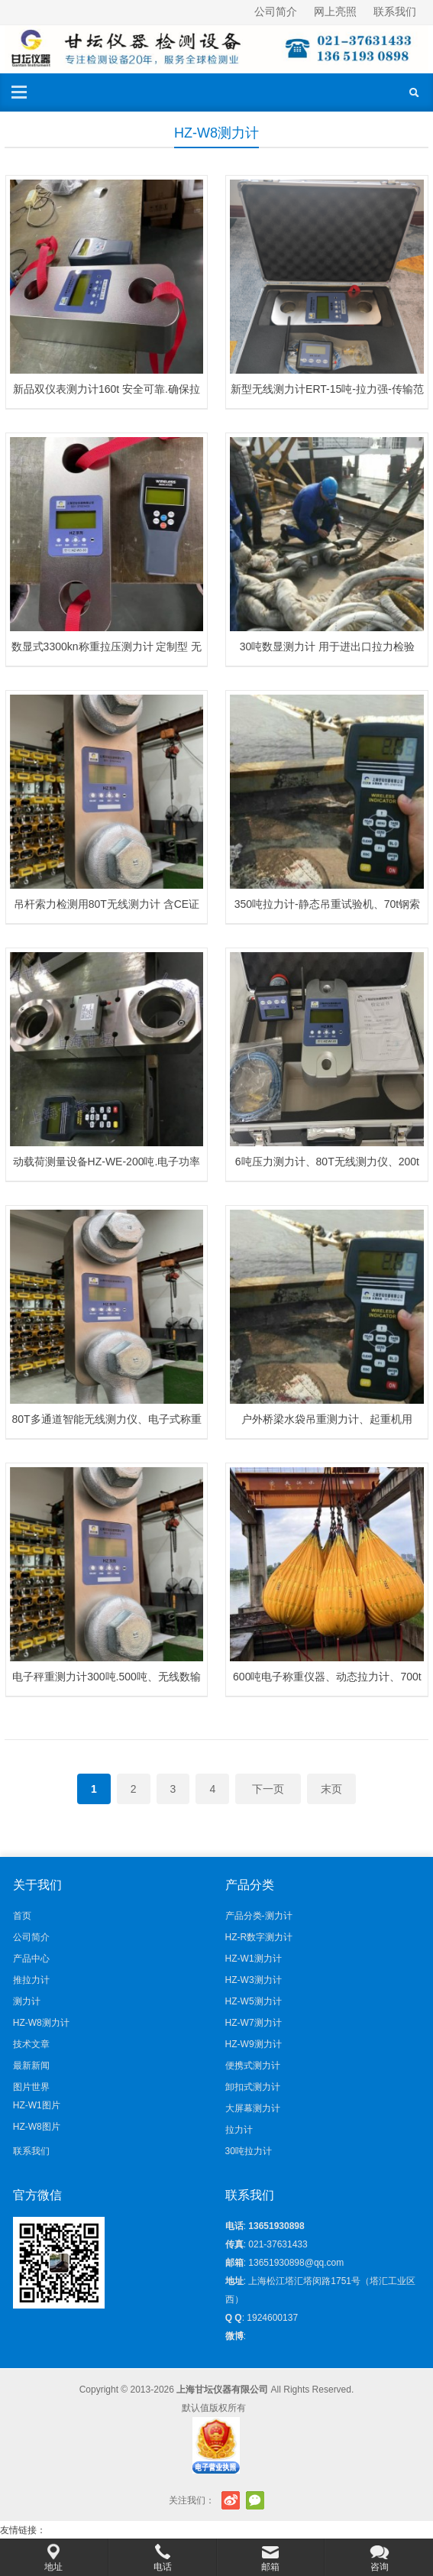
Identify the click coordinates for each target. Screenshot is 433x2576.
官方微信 (255, 2500)
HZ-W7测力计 (253, 2022)
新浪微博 (230, 2500)
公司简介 (275, 11)
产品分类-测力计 (258, 1915)
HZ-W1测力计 (253, 1958)
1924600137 (272, 2317)
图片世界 (31, 2087)
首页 (22, 1915)
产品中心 (31, 1958)
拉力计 (239, 2129)
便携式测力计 (252, 2065)
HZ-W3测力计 (253, 1980)
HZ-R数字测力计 (259, 1937)
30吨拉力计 (248, 2151)
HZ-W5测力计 (253, 2001)
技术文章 (31, 2044)
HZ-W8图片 (36, 2126)
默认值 (195, 2408)
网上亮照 (335, 11)
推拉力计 (31, 1980)
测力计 (26, 2001)
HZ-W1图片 (36, 2105)
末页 (331, 1789)
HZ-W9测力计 (253, 2044)
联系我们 (394, 11)
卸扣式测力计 (252, 2087)
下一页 (268, 1789)
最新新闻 (31, 2065)
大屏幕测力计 (252, 2108)
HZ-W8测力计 (41, 2022)
